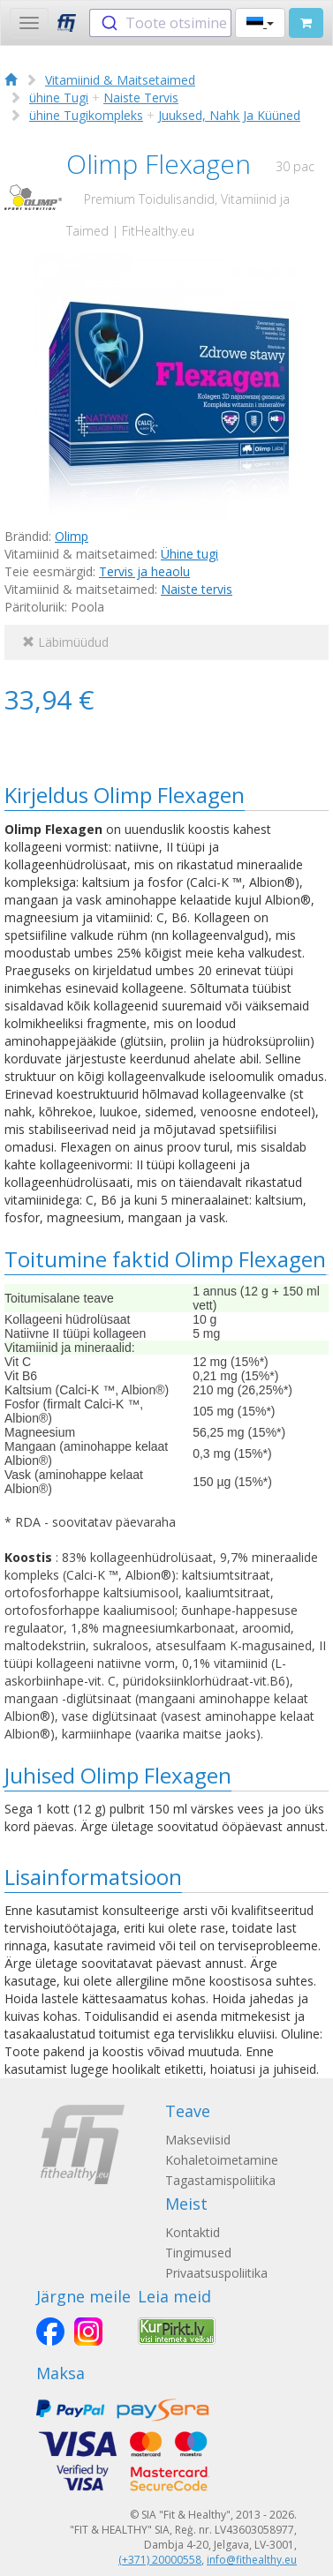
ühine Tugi (58, 97)
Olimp (71, 536)
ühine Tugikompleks (86, 115)
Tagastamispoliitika (220, 2180)
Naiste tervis (196, 589)
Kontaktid (192, 2232)
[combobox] (160, 23)
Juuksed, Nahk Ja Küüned (229, 115)
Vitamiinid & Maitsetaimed (120, 79)
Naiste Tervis (140, 97)
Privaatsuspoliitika (216, 2272)
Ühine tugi (189, 553)
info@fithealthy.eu (252, 2559)
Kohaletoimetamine (221, 2160)
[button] (260, 23)
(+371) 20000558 (159, 2559)
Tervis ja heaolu (144, 571)
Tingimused (198, 2252)
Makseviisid (198, 2139)
